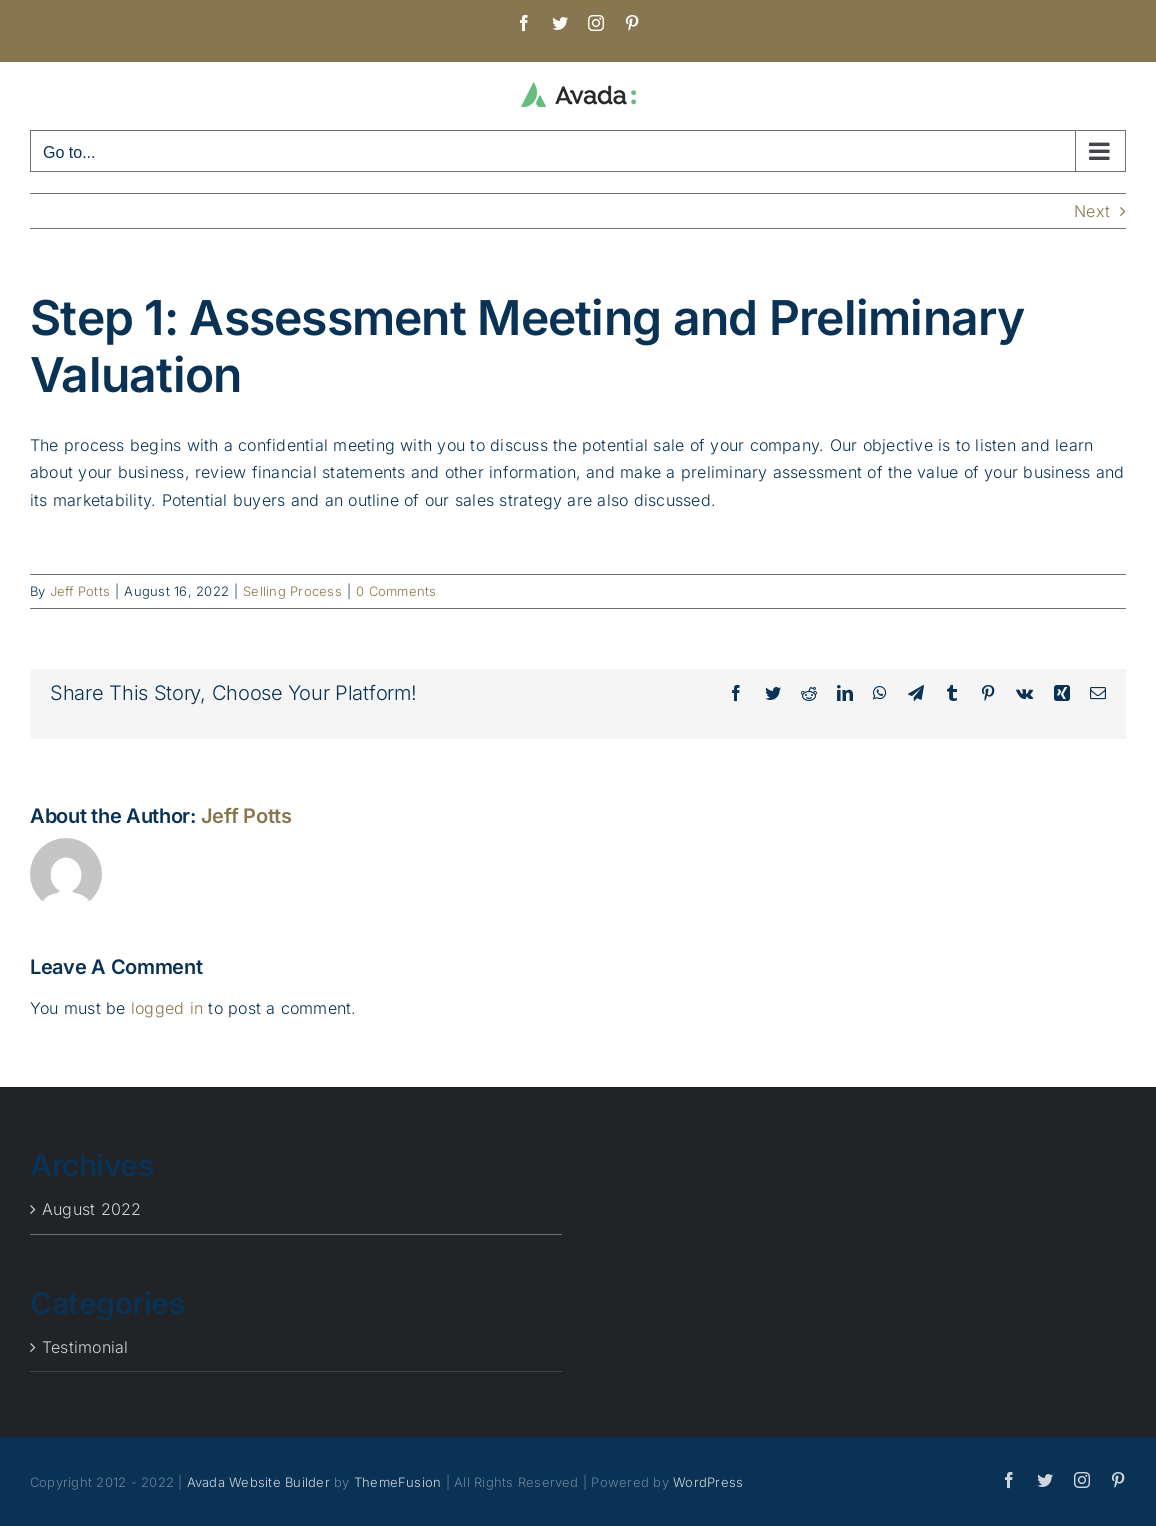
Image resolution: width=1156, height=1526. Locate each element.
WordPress (708, 1482)
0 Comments (396, 591)
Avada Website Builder (258, 1482)
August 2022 (92, 1209)
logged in (167, 1008)
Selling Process (292, 591)
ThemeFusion (398, 1482)
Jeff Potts (80, 591)
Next (1092, 211)
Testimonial (85, 1347)
